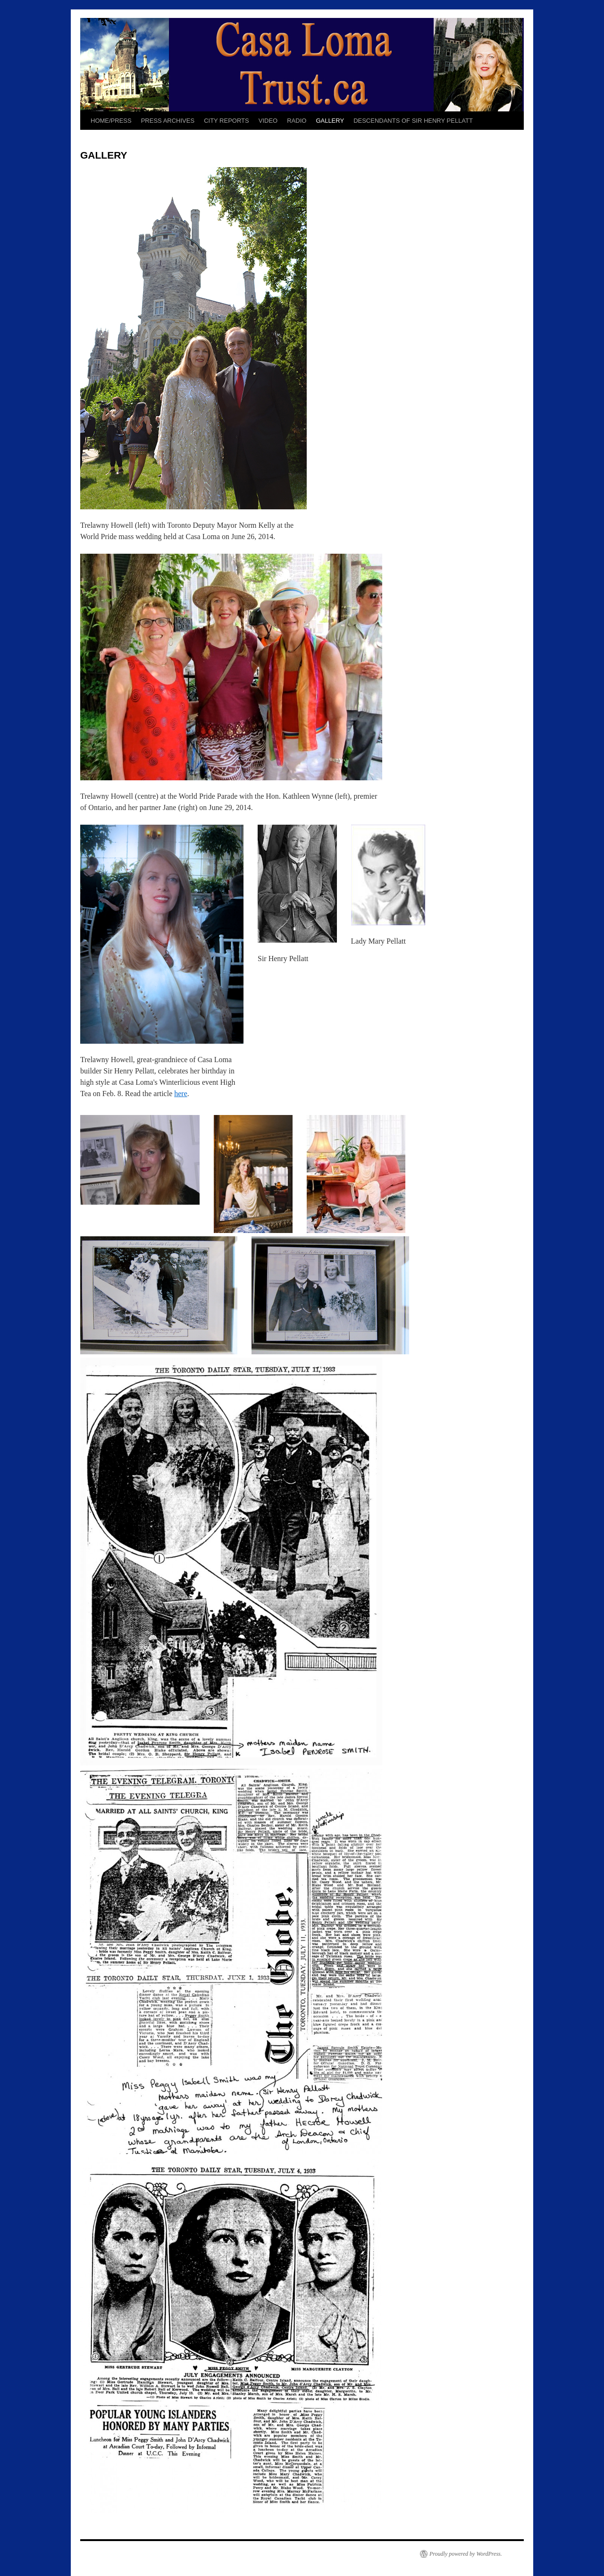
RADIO (296, 120)
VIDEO (268, 120)
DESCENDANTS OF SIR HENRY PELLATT (413, 120)
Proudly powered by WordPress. (465, 2554)
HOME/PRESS (111, 120)
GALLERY (330, 120)
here (180, 1094)
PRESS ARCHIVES (167, 120)
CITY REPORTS (226, 120)
